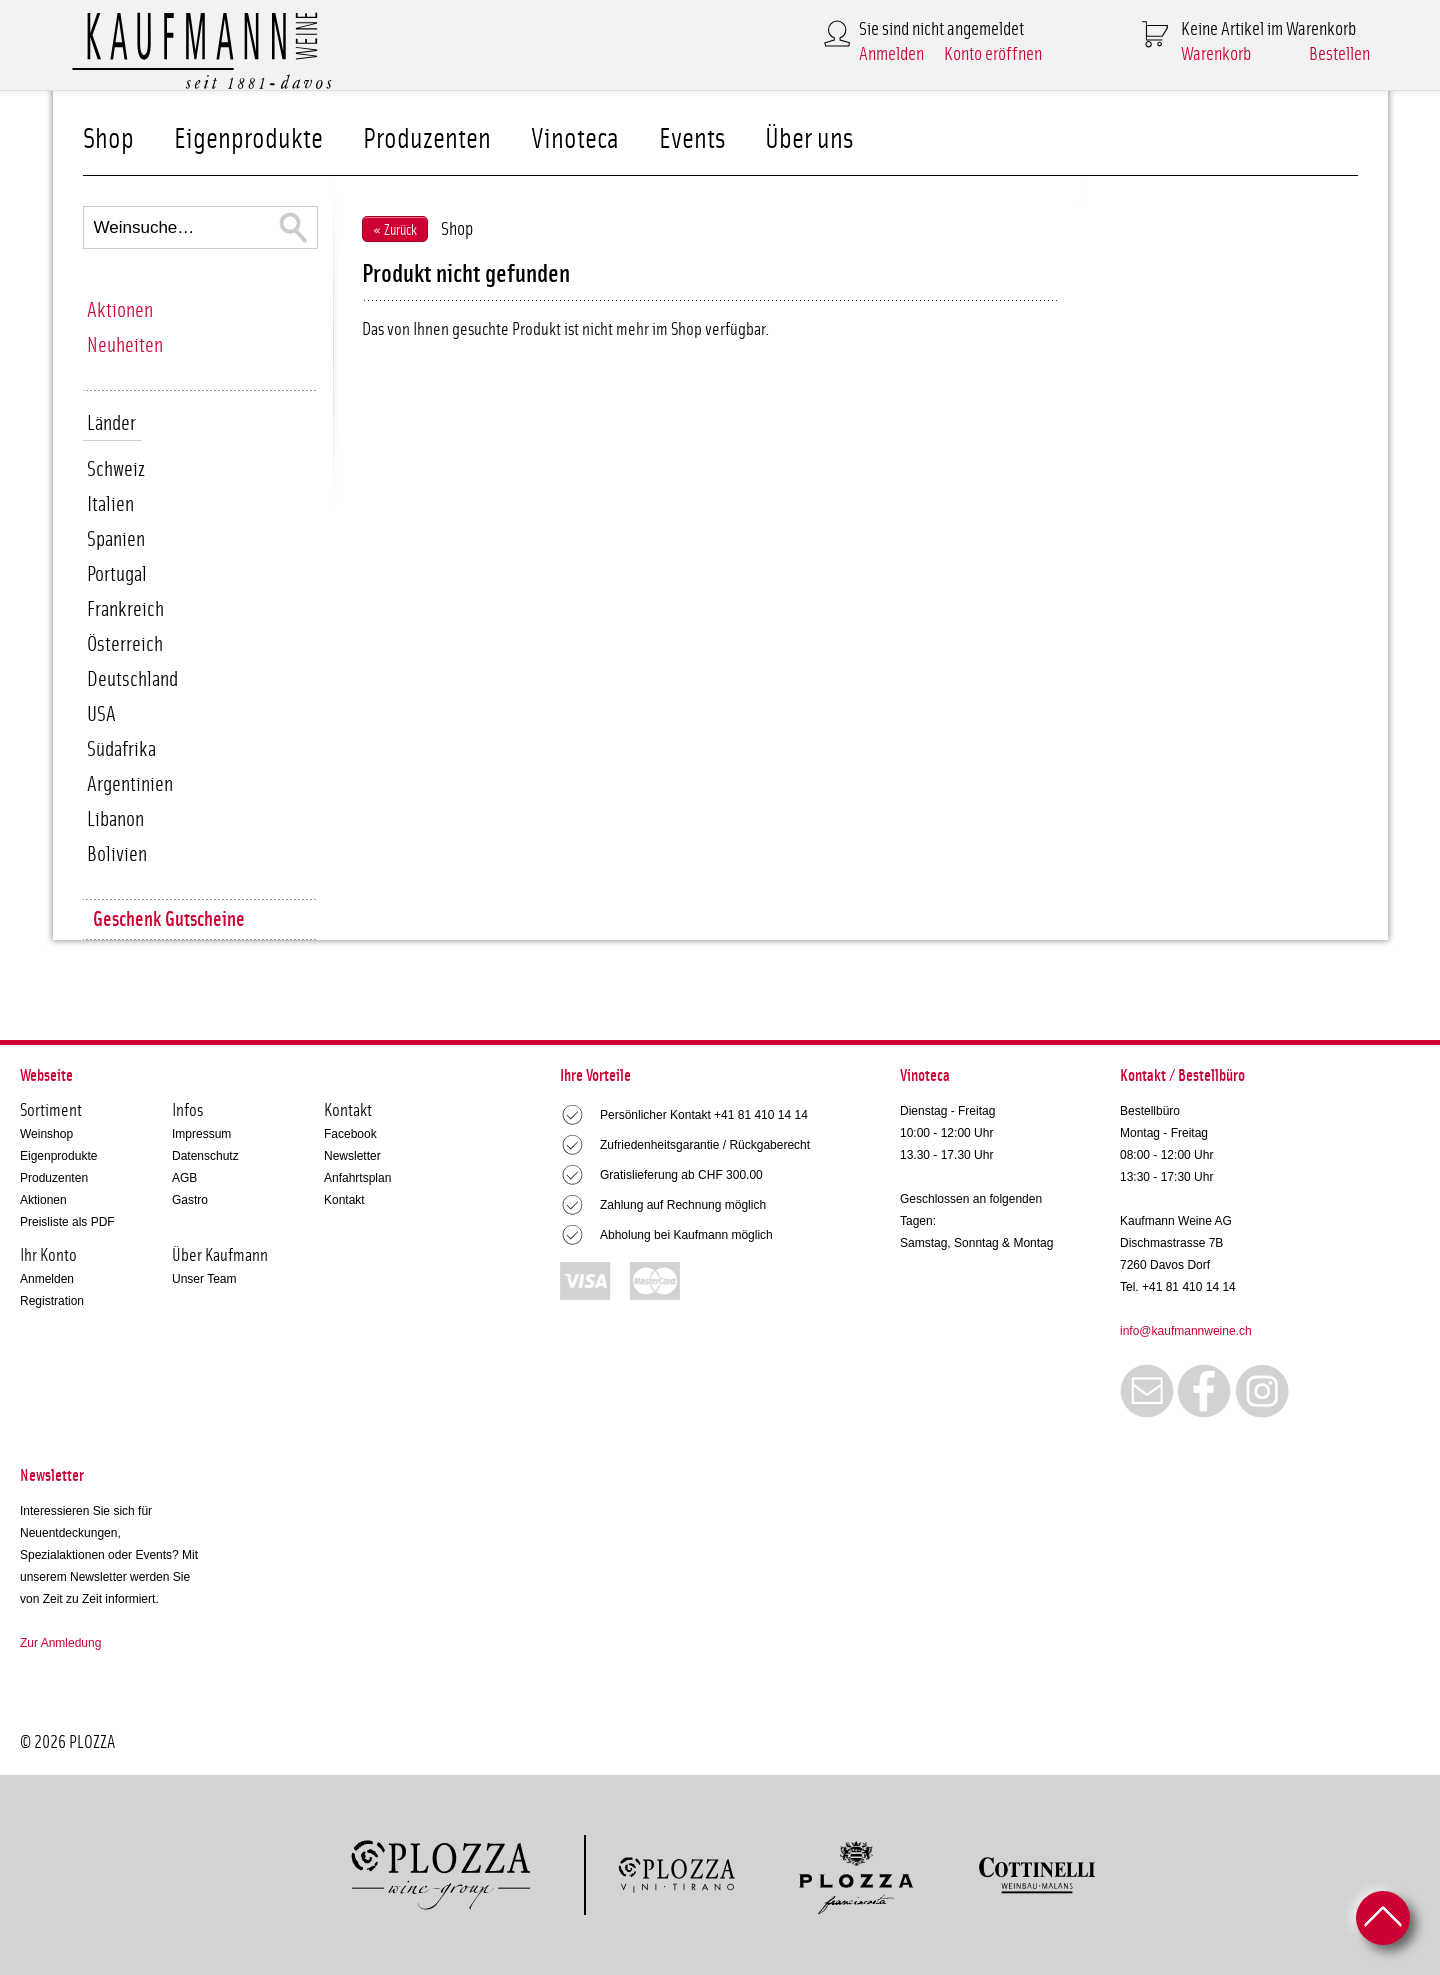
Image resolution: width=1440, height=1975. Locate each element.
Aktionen (120, 310)
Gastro (190, 1200)
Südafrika (121, 749)
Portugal (117, 574)
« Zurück (395, 230)
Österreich (125, 644)
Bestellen (1339, 54)
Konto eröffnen (993, 54)
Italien (110, 504)
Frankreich (125, 609)
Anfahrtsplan (357, 1178)
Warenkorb (1216, 54)
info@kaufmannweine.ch (1186, 1331)
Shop (108, 139)
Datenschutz (205, 1156)
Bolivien (117, 854)
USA (101, 714)
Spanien (116, 539)
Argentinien (130, 784)
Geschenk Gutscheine (169, 919)
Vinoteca (575, 139)
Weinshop (46, 1134)
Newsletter (352, 1156)
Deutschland (132, 679)
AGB (184, 1178)
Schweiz (116, 469)
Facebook (350, 1134)
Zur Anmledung (60, 1643)
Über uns (809, 139)
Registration (52, 1301)
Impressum (201, 1134)
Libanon (115, 819)
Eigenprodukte (248, 139)
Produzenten (427, 139)
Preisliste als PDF (67, 1222)
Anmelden (891, 54)
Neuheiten (125, 345)
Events (692, 139)
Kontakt (344, 1200)
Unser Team (204, 1279)
